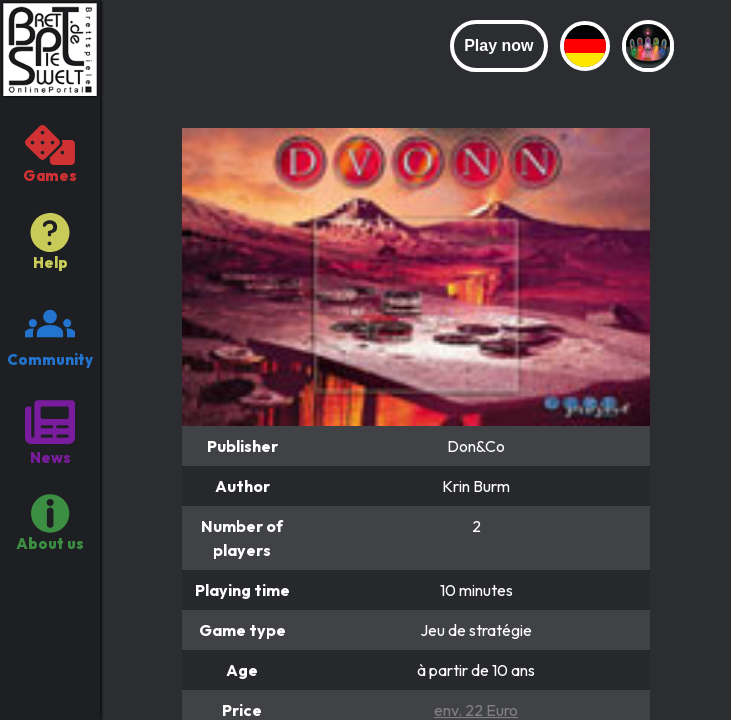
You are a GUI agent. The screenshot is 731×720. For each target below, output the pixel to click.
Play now (498, 45)
